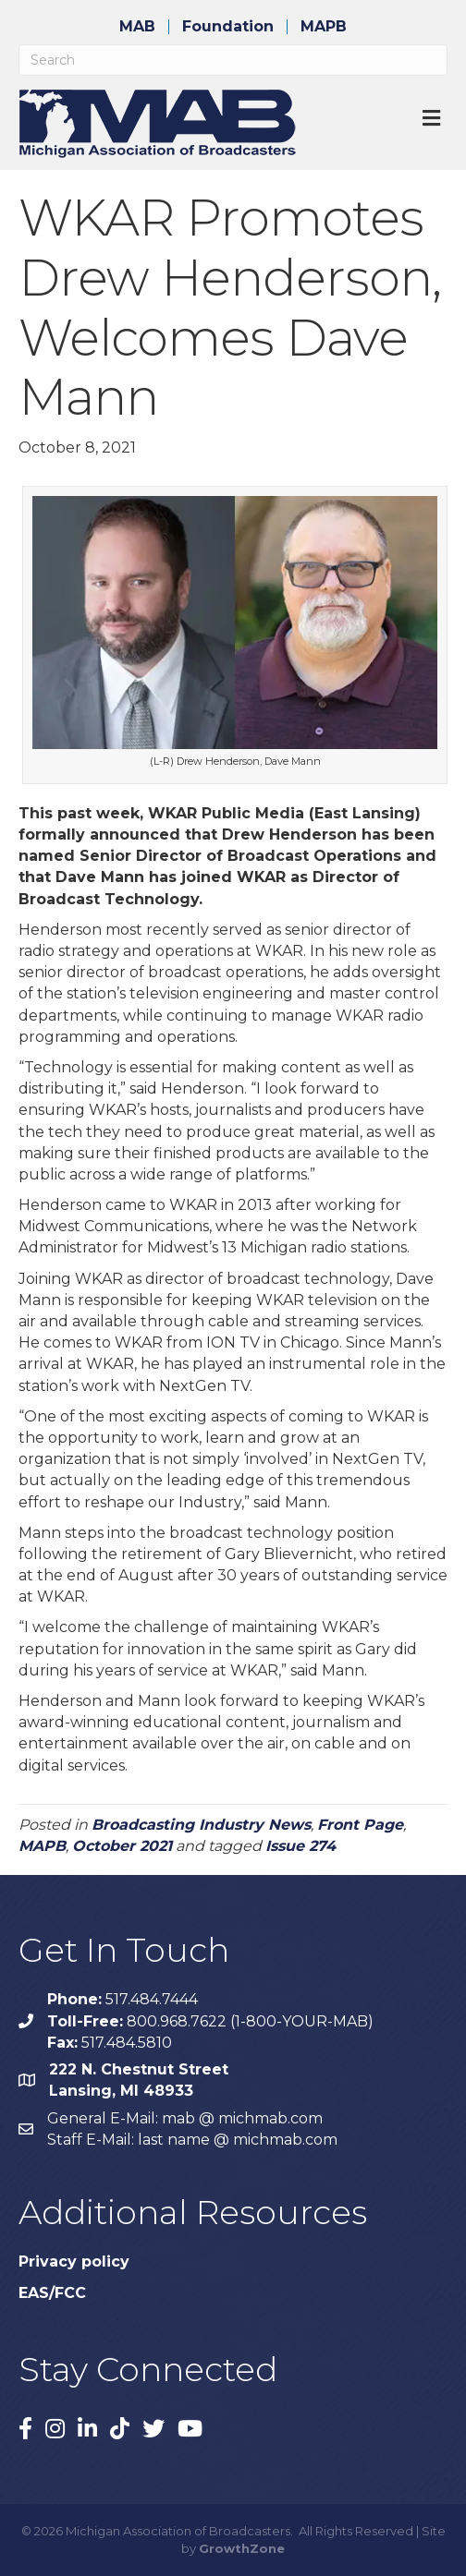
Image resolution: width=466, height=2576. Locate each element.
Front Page (360, 1824)
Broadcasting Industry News (201, 1824)
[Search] (233, 60)
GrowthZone (242, 2548)
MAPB (323, 26)
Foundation (228, 26)
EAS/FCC (52, 2293)
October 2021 (122, 1846)
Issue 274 (300, 1846)
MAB (137, 26)
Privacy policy (73, 2261)
